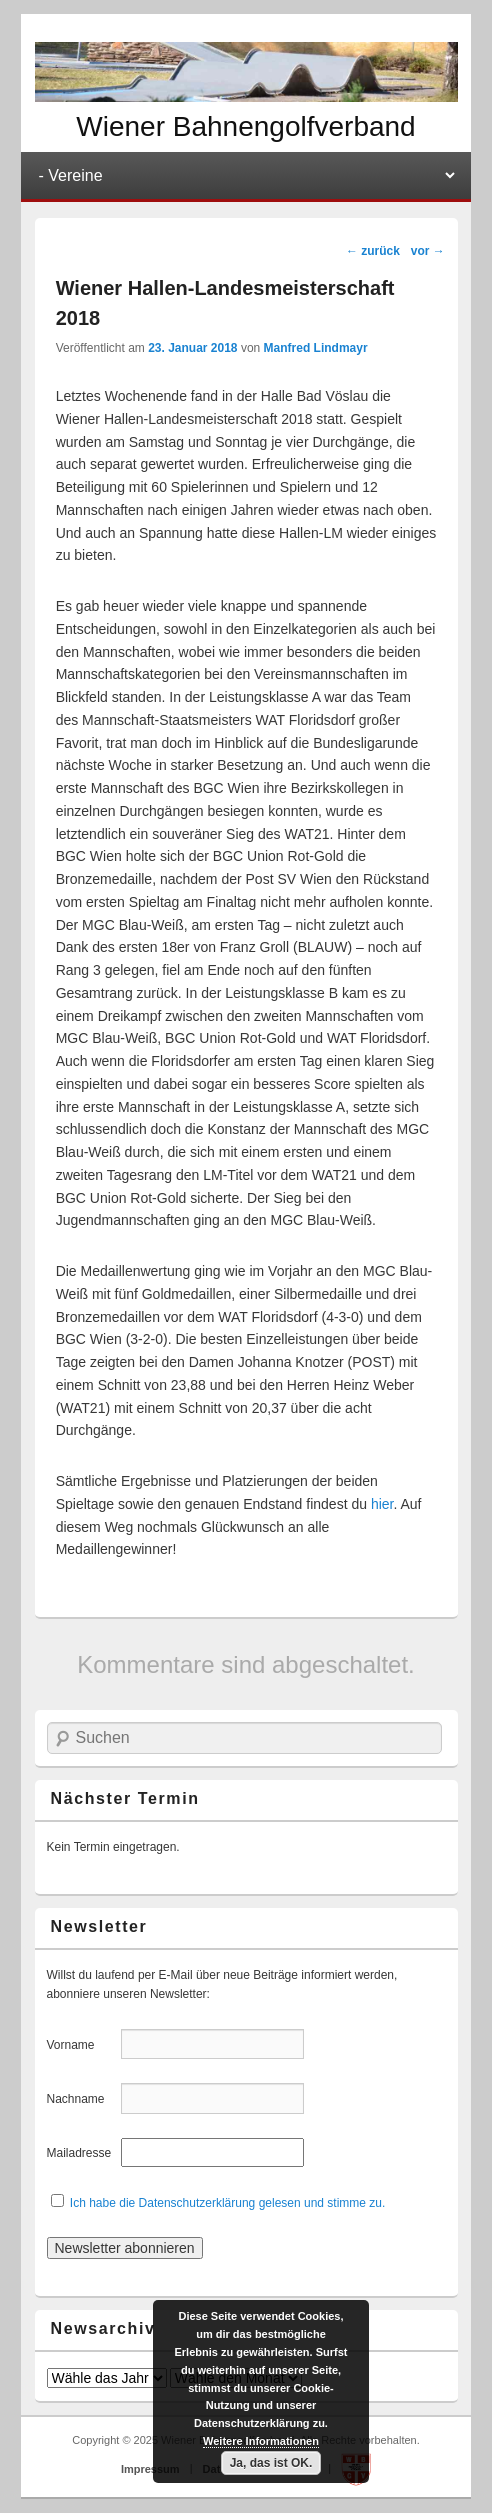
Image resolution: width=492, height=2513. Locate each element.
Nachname (82, 2099)
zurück (373, 251)
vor (428, 251)
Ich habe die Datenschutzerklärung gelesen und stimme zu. (228, 2203)
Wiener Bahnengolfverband (245, 126)
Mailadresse (82, 2153)
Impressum (152, 2468)
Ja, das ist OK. (271, 2463)
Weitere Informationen (261, 2441)
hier (382, 1504)
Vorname (82, 2045)
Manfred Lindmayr (316, 348)
